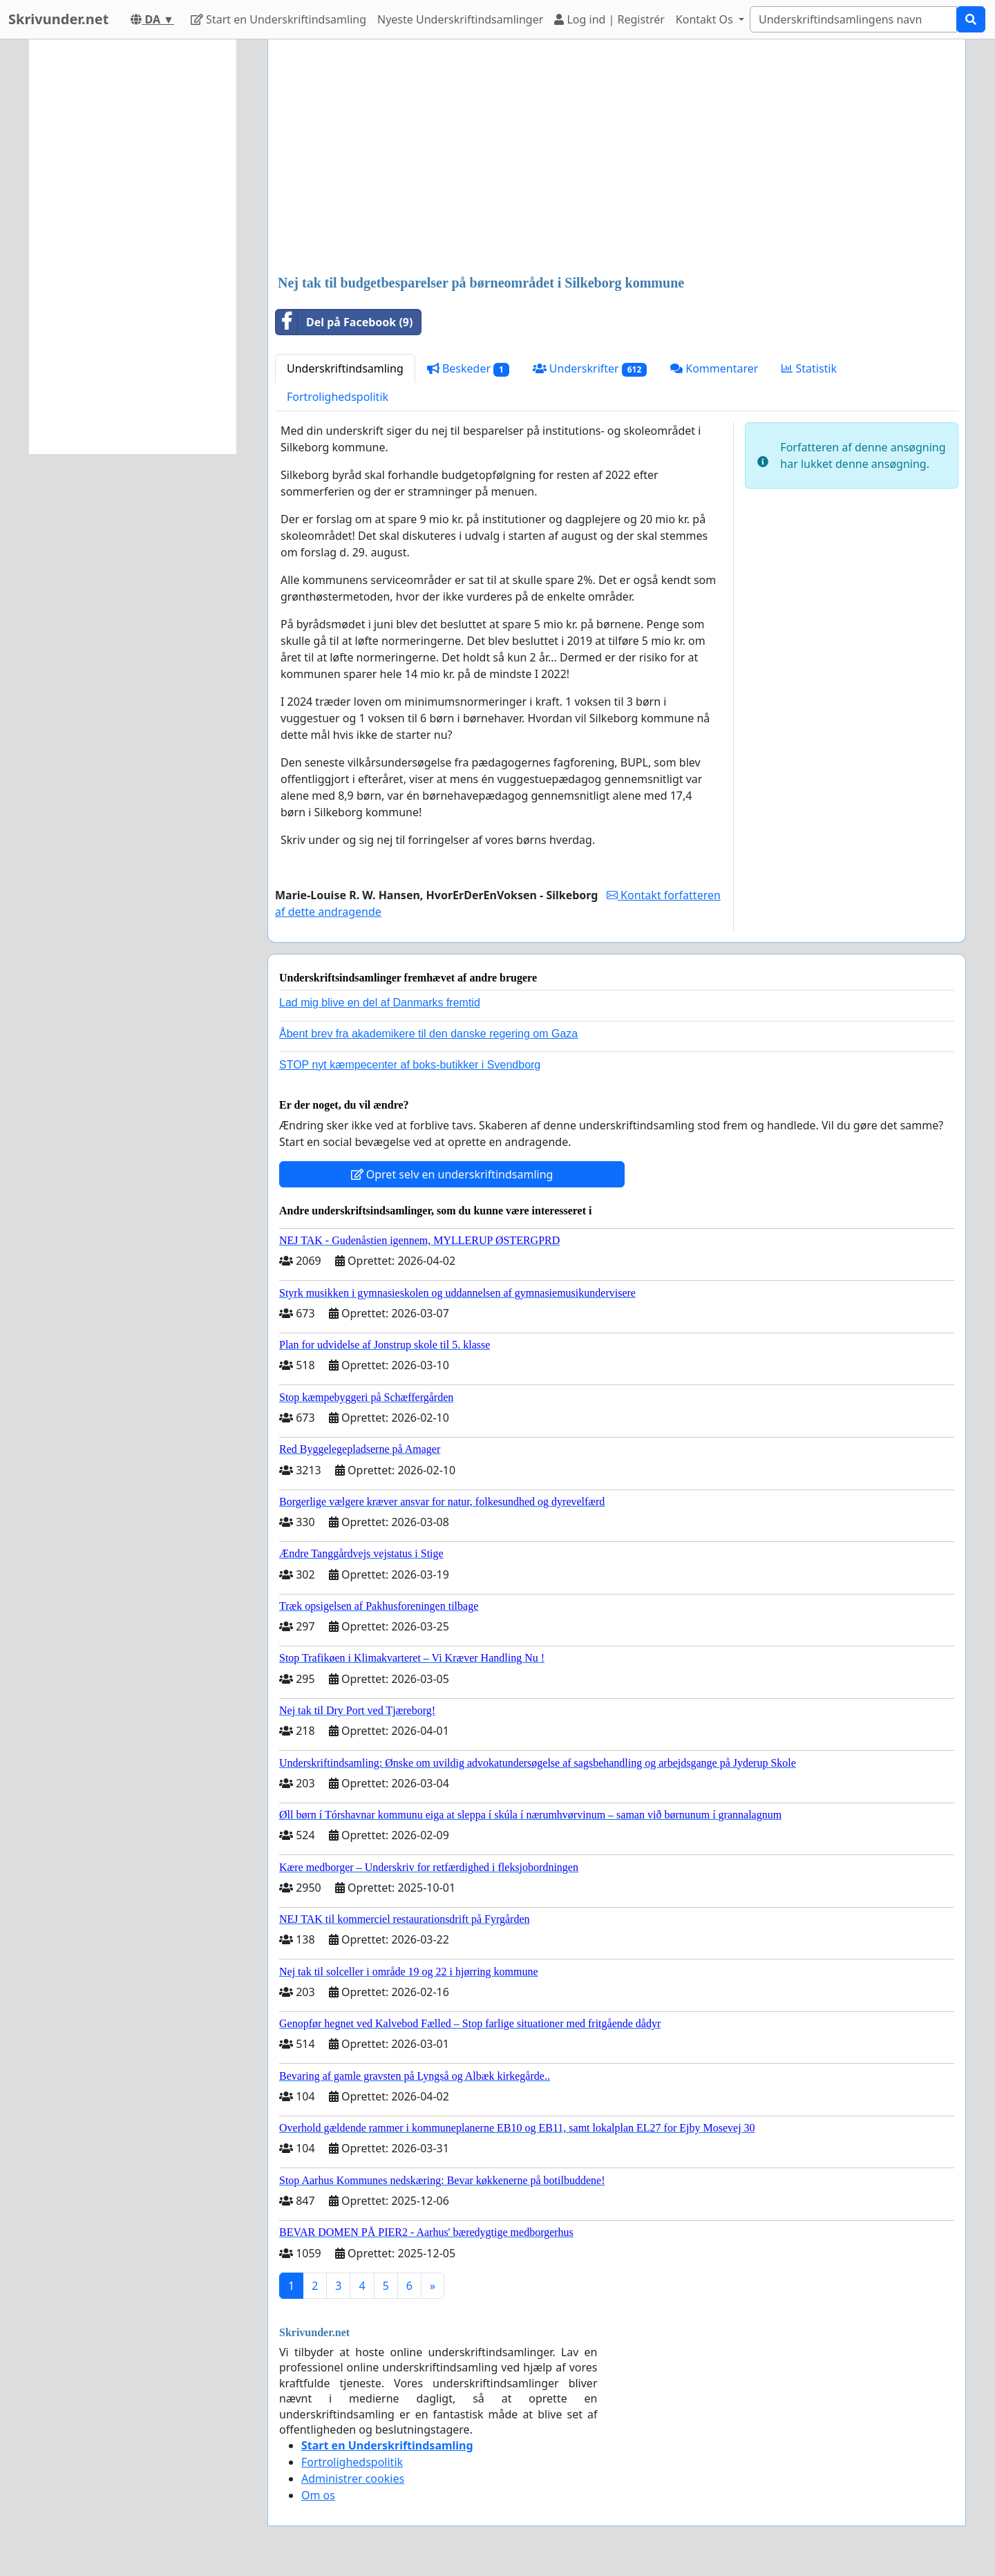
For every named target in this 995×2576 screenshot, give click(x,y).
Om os (318, 2495)
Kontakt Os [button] (706, 19)
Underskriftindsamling (345, 368)
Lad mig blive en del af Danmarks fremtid (379, 1002)
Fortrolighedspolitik (337, 396)
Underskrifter (590, 369)
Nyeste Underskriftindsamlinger (460, 19)
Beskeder (468, 369)
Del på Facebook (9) (344, 322)
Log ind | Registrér (609, 19)
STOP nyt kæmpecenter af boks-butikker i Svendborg (409, 1065)
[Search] (853, 19)
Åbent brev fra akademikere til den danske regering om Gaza (428, 1034)
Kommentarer (714, 368)
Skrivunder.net (58, 19)
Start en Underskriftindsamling (278, 19)
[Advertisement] (616, 158)
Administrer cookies (352, 2478)
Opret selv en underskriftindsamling (452, 1174)
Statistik (809, 368)
